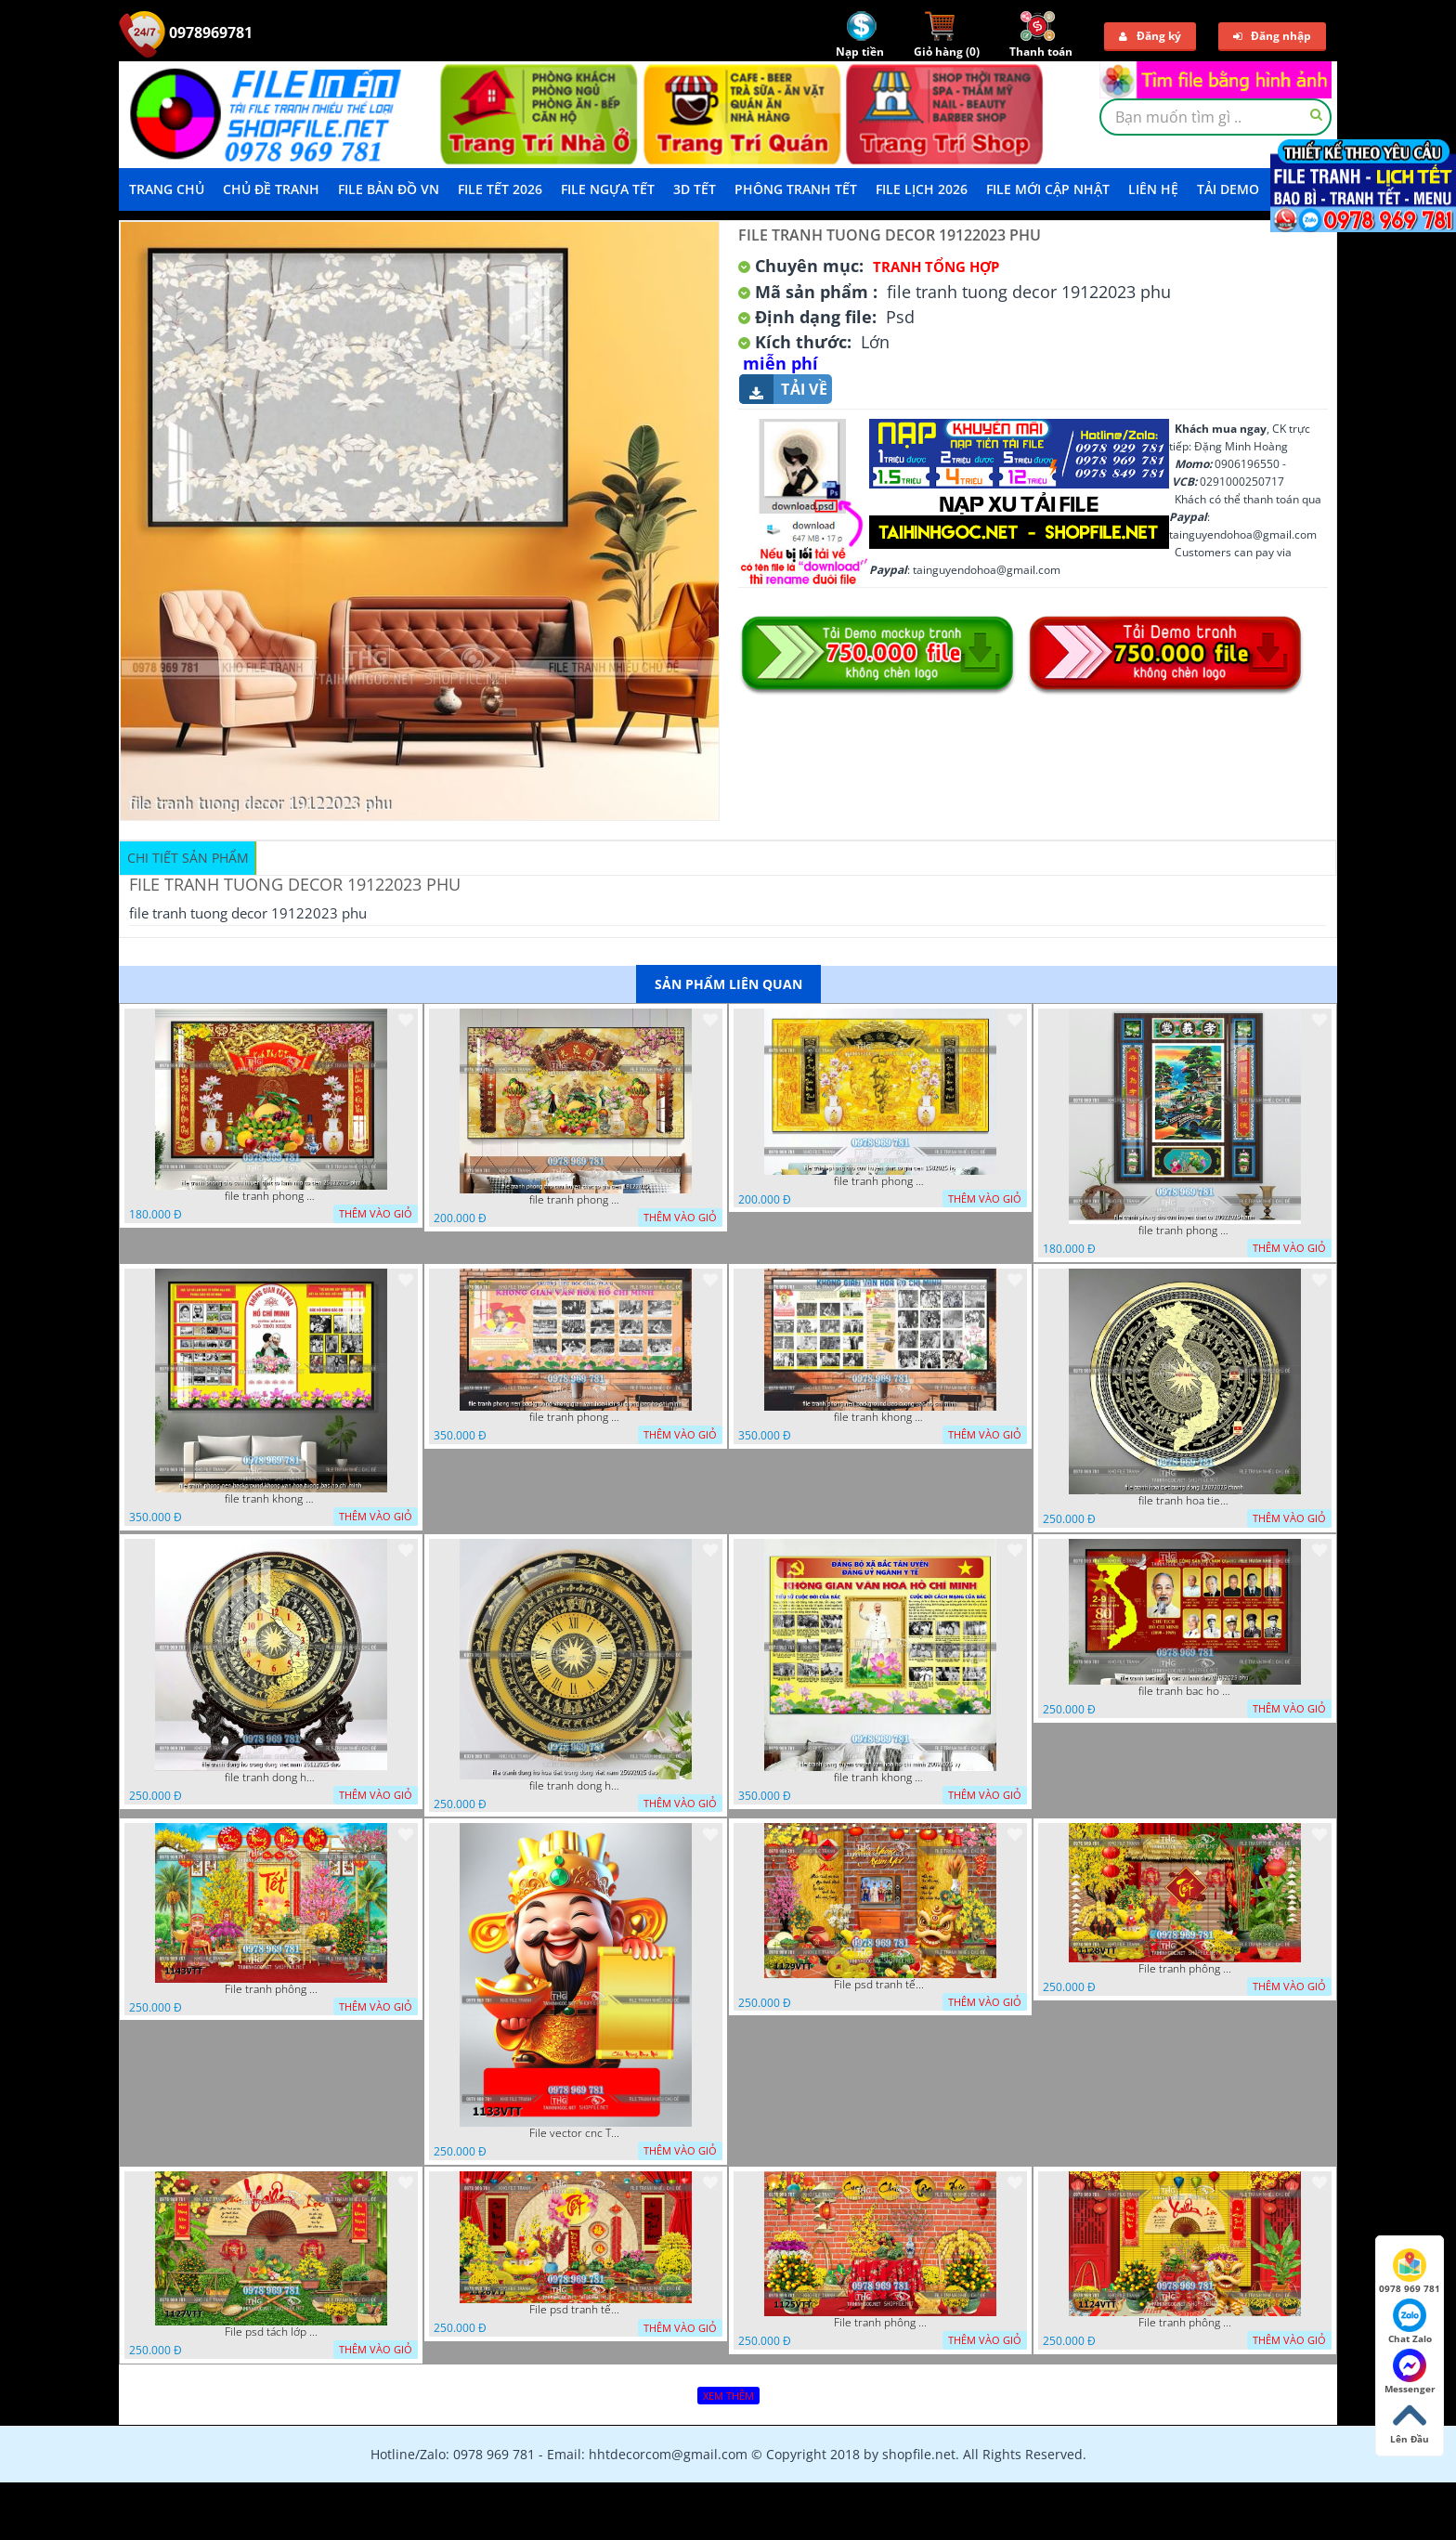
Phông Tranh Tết (795, 189)
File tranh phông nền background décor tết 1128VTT (1184, 1968)
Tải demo (1228, 189)
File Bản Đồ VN (388, 189)
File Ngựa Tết (608, 189)
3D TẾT (694, 189)
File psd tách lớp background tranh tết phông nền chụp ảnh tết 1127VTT (271, 2331)
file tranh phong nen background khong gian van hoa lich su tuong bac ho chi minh (575, 1417)
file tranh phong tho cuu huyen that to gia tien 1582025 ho (880, 1181)
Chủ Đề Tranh (271, 189)
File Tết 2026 (500, 189)
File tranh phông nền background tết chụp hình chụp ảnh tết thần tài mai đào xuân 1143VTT (271, 1989)
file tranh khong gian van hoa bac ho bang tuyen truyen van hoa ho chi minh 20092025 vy (880, 1777)
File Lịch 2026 (922, 189)
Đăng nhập (1272, 36)
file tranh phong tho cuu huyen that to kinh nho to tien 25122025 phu (271, 1196)
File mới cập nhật (1048, 189)
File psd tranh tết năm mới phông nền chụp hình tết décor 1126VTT (575, 2309)
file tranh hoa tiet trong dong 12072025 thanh (1184, 1500)
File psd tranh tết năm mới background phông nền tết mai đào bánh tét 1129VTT (880, 1984)
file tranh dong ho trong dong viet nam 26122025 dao (271, 1777)
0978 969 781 (1409, 2271)
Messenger (1410, 2372)
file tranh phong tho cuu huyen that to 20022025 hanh (1184, 1230)
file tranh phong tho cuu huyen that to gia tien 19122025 (575, 1199)
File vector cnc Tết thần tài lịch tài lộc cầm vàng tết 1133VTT (575, 2133)
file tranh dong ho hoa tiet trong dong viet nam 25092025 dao (575, 1785)
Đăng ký (1150, 36)
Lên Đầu (1409, 2422)
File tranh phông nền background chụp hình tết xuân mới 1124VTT (1184, 2322)
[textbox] (1215, 117)
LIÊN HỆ (1153, 189)
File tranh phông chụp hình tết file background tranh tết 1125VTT (880, 2322)
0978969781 (186, 32)
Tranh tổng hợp (936, 266)
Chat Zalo (1410, 2322)
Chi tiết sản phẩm (188, 857)
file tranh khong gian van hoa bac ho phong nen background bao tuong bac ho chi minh (880, 1417)
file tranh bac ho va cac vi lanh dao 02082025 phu (1184, 1691)
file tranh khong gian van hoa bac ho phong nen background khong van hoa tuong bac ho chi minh (271, 1498)
